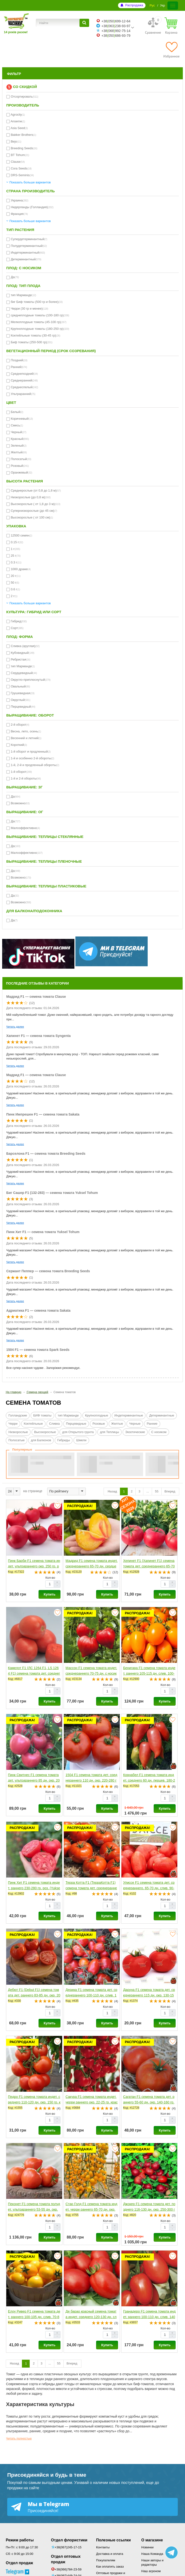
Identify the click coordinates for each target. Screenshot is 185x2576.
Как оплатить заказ (110, 2566)
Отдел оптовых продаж (66, 2559)
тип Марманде (68, 1415)
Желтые (117, 1423)
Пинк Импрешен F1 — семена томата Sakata (42, 1114)
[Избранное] (171, 49)
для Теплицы (109, 1432)
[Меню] (172, 5)
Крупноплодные (96, 1415)
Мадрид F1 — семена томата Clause (36, 996)
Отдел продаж (19, 2563)
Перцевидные (76, 1423)
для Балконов (41, 1440)
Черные (134, 1423)
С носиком (158, 1432)
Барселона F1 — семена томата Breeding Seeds (46, 1153)
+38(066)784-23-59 (68, 2569)
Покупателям (105, 2560)
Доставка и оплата (109, 2554)
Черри (13, 1423)
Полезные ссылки (113, 2540)
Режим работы (20, 2540)
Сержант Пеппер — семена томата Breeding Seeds (48, 1271)
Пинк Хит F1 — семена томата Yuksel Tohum (42, 1232)
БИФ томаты (42, 1415)
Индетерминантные (128, 1415)
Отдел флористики (69, 2540)
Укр (162, 5)
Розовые (98, 1423)
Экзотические (135, 1432)
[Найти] (84, 23)
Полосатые (16, 1440)
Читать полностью (19, 2438)
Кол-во (50, 1577)
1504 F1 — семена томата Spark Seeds (37, 1350)
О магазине (152, 2540)
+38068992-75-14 (115, 31)
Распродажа (134, 5)
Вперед (170, 1491)
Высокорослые (45, 1432)
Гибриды (63, 1440)
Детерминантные (161, 1415)
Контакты (103, 2547)
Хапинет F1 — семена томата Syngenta (38, 1036)
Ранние (152, 1423)
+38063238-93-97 (115, 26)
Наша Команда (152, 2554)
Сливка (54, 1423)
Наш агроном (151, 2571)
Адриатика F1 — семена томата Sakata (38, 1310)
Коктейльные (33, 1423)
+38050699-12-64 (115, 21)
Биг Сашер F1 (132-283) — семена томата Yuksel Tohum (52, 1193)
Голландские (17, 1415)
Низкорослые (18, 1432)
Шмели (81, 1440)
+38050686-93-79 (115, 35)
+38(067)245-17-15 (68, 2547)
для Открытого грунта (78, 1432)
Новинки (147, 2547)
